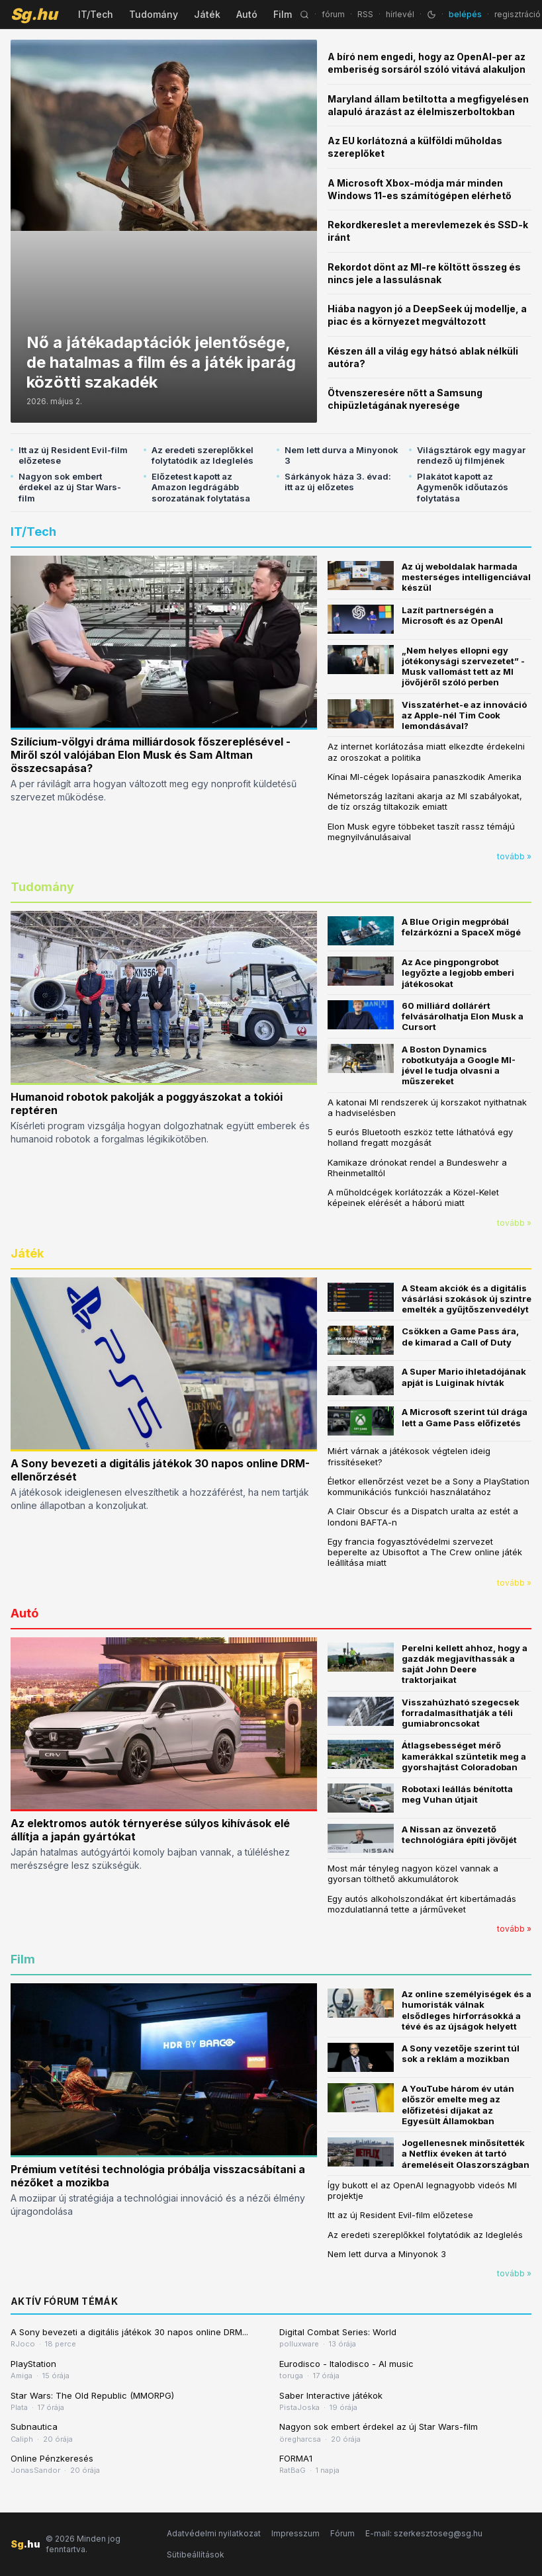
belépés (465, 14)
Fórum (342, 2533)
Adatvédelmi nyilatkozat (214, 2533)
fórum (333, 14)
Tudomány (153, 14)
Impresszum (295, 2533)
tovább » (514, 856)
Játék (207, 14)
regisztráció (517, 14)
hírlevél (400, 14)
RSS (365, 14)
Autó (246, 14)
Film (282, 14)
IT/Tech (95, 14)
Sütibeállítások (195, 2554)
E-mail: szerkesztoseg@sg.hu (423, 2533)
